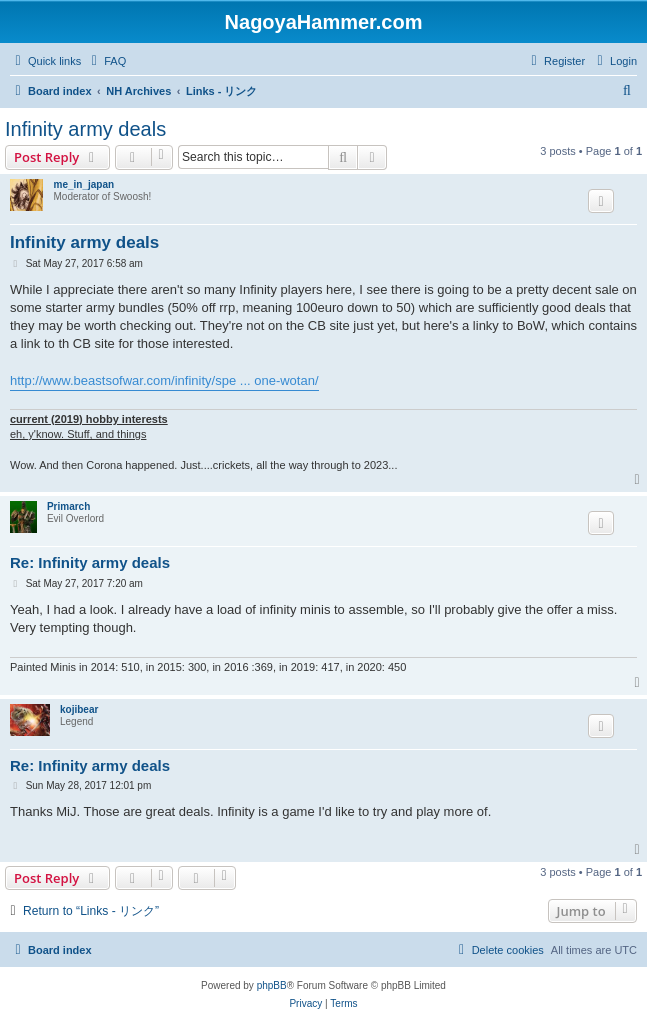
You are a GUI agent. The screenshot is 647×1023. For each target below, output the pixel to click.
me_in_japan (83, 184)
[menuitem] (106, 61)
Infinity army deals (85, 129)
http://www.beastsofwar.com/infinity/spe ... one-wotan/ (164, 380)
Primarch (68, 506)
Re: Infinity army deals (90, 562)
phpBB (272, 985)
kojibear (79, 709)
